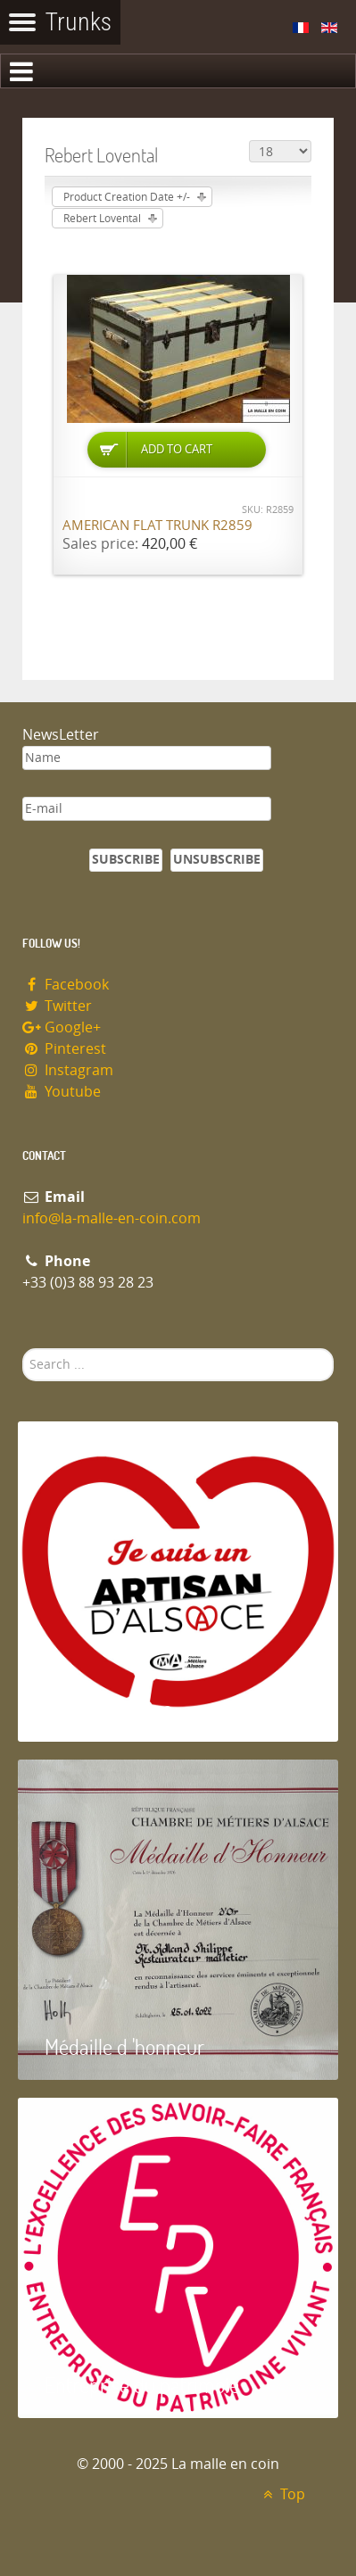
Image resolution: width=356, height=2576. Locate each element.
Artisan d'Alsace (108, 1708)
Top (281, 2494)
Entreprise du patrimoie (142, 2384)
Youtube (61, 1091)
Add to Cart (176, 449)
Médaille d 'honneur (124, 2046)
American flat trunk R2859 (157, 526)
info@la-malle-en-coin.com (111, 1218)
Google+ (61, 1027)
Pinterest (64, 1048)
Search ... (22, 1348)
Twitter (57, 1006)
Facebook (65, 984)
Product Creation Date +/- (126, 197)
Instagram (67, 1070)
